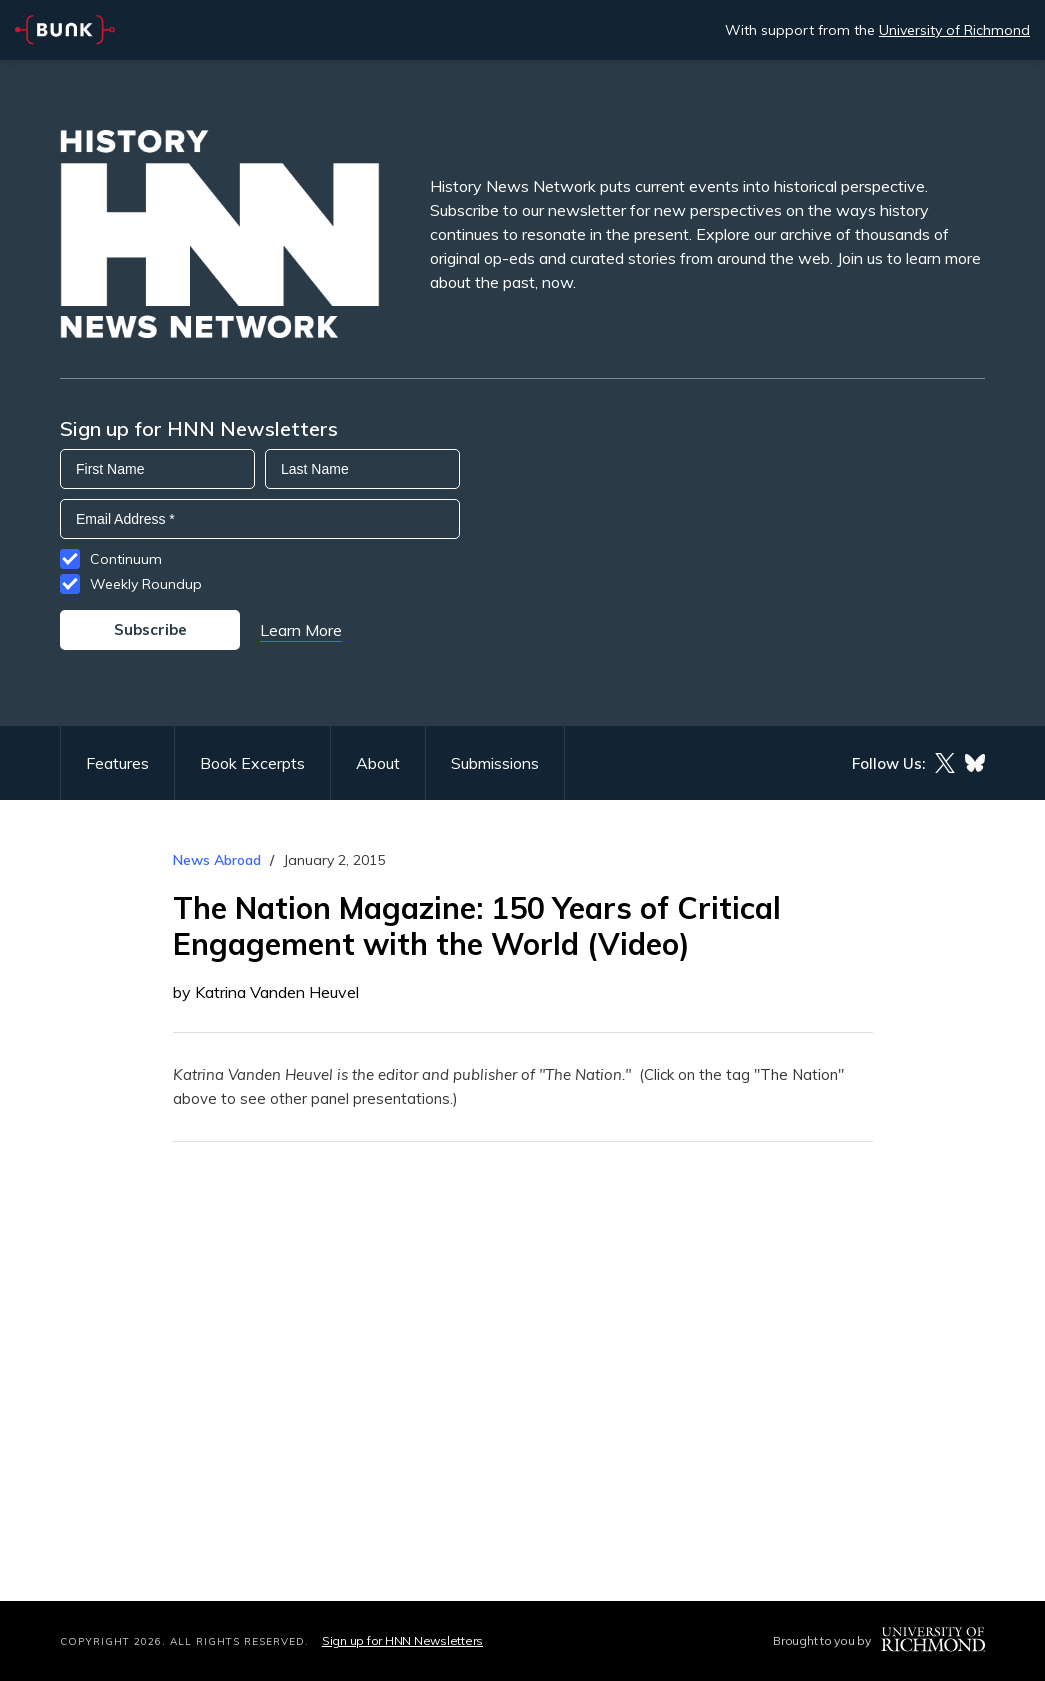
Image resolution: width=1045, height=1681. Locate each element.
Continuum (126, 559)
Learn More (301, 630)
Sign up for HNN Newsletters (402, 1640)
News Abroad (217, 860)
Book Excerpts (252, 763)
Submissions (495, 763)
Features (117, 763)
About (378, 763)
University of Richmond (954, 30)
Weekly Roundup (146, 584)
